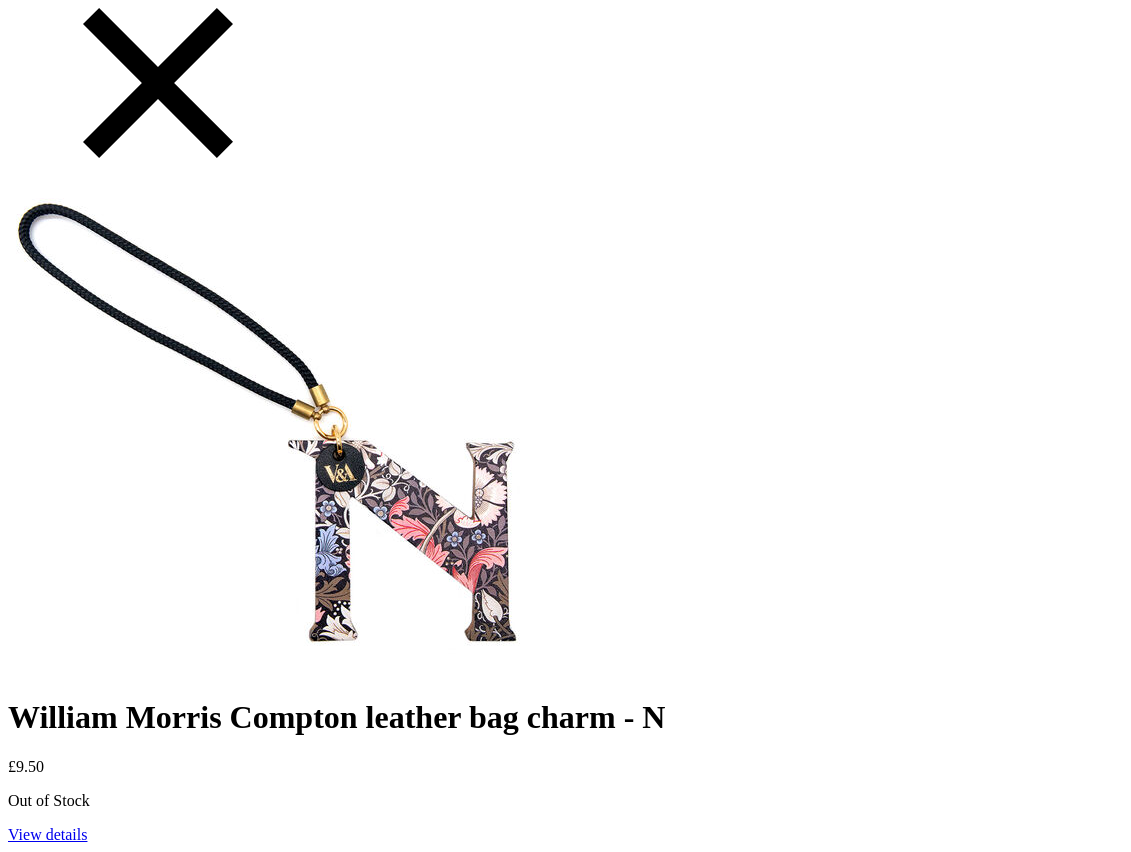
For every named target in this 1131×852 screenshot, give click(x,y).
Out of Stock (49, 800)
